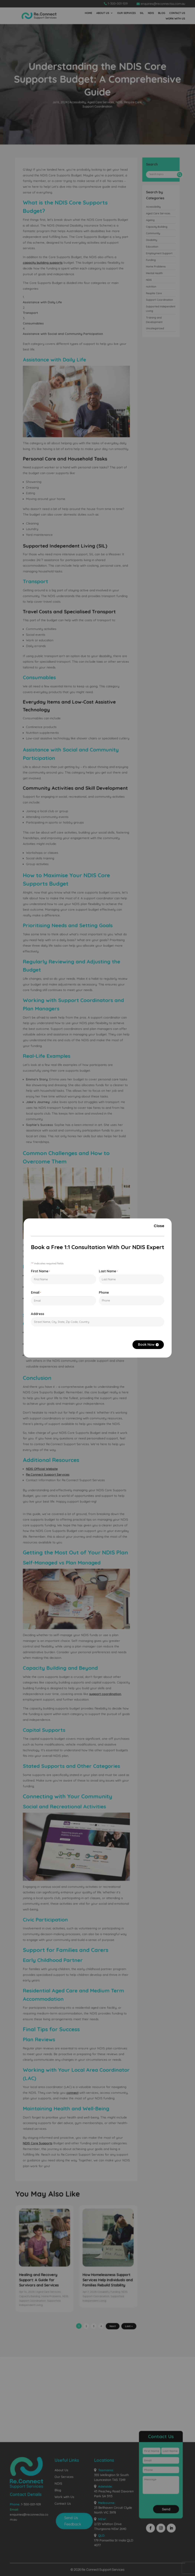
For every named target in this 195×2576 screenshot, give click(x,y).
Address (36, 1314)
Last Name (108, 1271)
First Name (39, 1271)
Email (35, 1293)
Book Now (146, 1345)
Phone (104, 1292)
